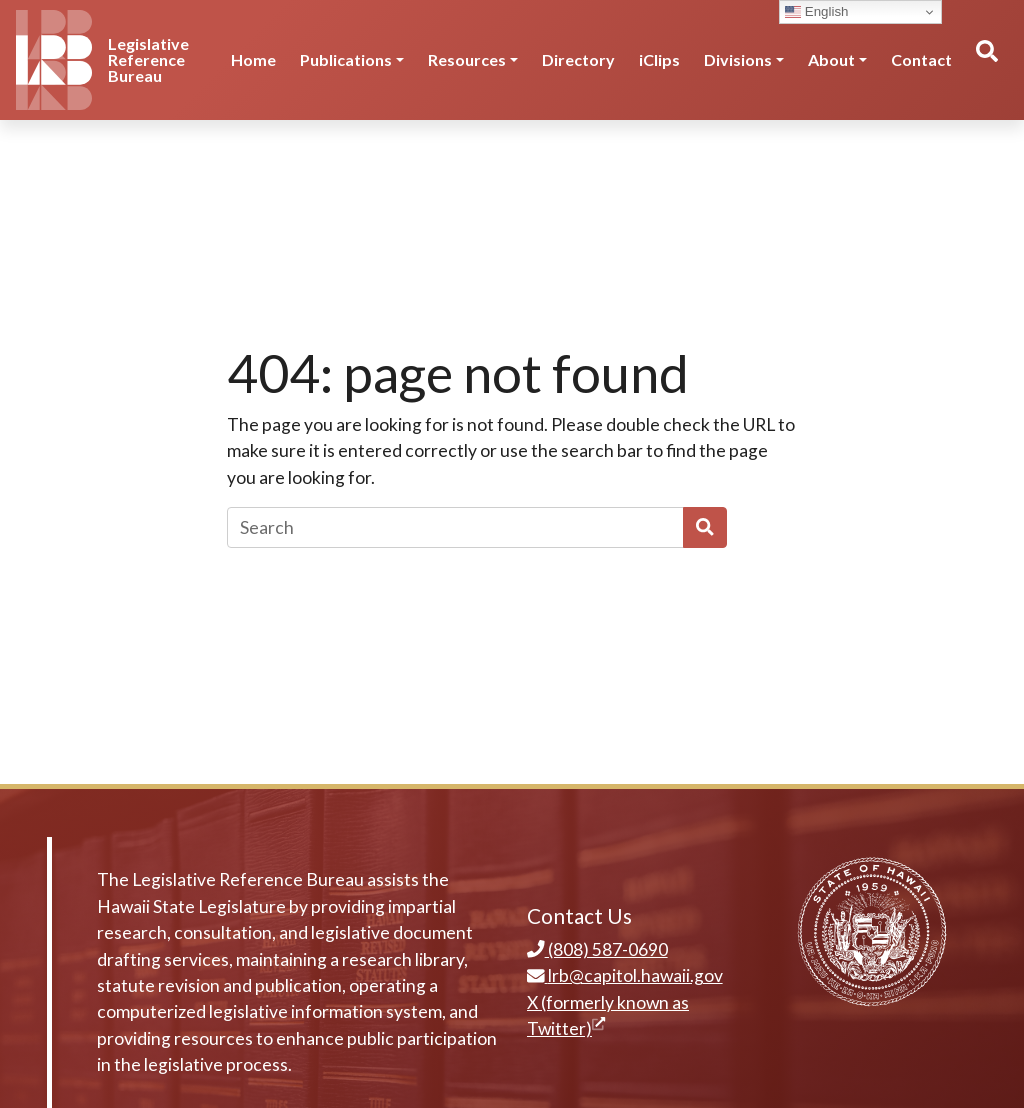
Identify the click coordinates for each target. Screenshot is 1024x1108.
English (816, 12)
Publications (346, 59)
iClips (659, 59)
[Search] (455, 527)
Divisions (738, 59)
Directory (578, 59)
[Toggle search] (986, 60)
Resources (467, 59)
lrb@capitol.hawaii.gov (625, 975)
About (831, 59)
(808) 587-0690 (597, 949)
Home (253, 59)
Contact (921, 59)
